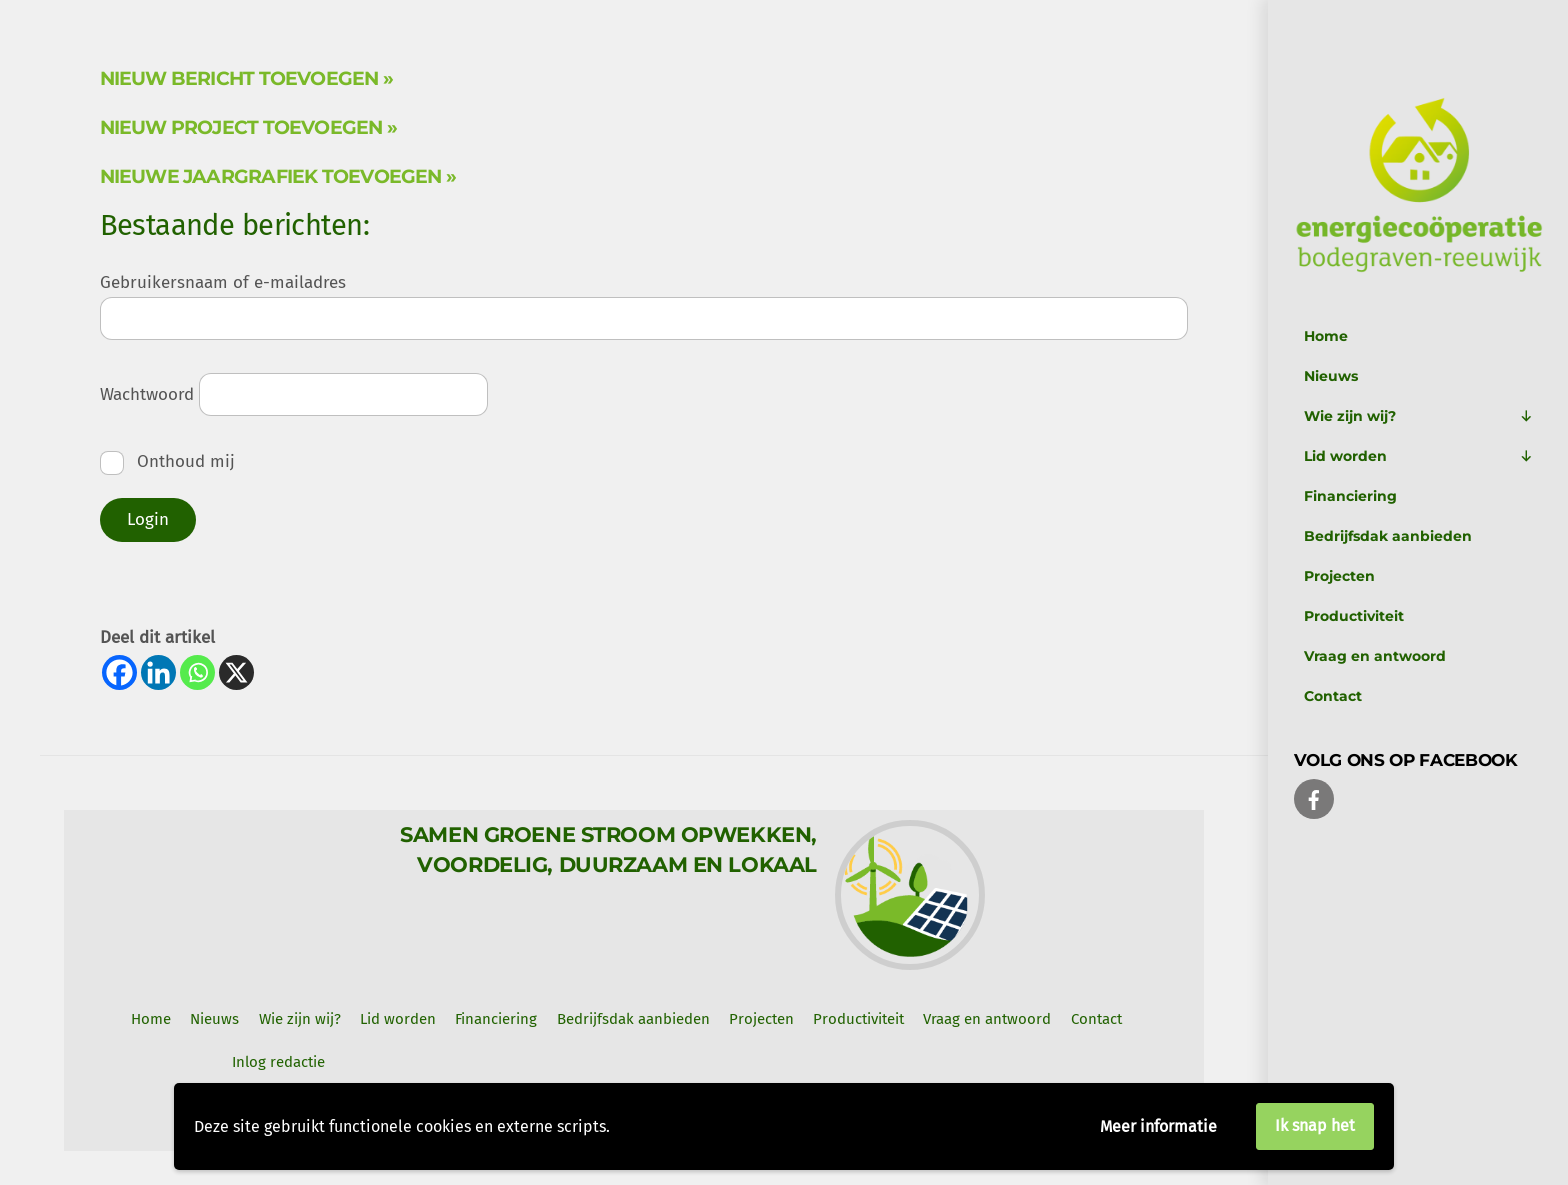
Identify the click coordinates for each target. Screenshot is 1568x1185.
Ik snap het (1315, 1125)
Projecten (1339, 576)
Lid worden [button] (398, 1019)
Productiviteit (1354, 616)
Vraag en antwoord (1375, 656)
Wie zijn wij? (1418, 416)
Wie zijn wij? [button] (300, 1019)
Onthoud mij (168, 461)
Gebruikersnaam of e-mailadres (223, 282)
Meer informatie (1158, 1126)
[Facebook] (119, 672)
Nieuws (1331, 376)
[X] (236, 672)
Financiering (1350, 496)
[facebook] (1314, 797)
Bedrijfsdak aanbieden (1388, 536)
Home (1326, 336)
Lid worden (1418, 456)
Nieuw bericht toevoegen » (247, 78)
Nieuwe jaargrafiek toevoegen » (278, 176)
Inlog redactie (278, 1062)
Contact (1333, 696)
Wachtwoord (147, 394)
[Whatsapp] (197, 672)
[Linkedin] (158, 672)
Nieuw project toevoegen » (249, 127)
